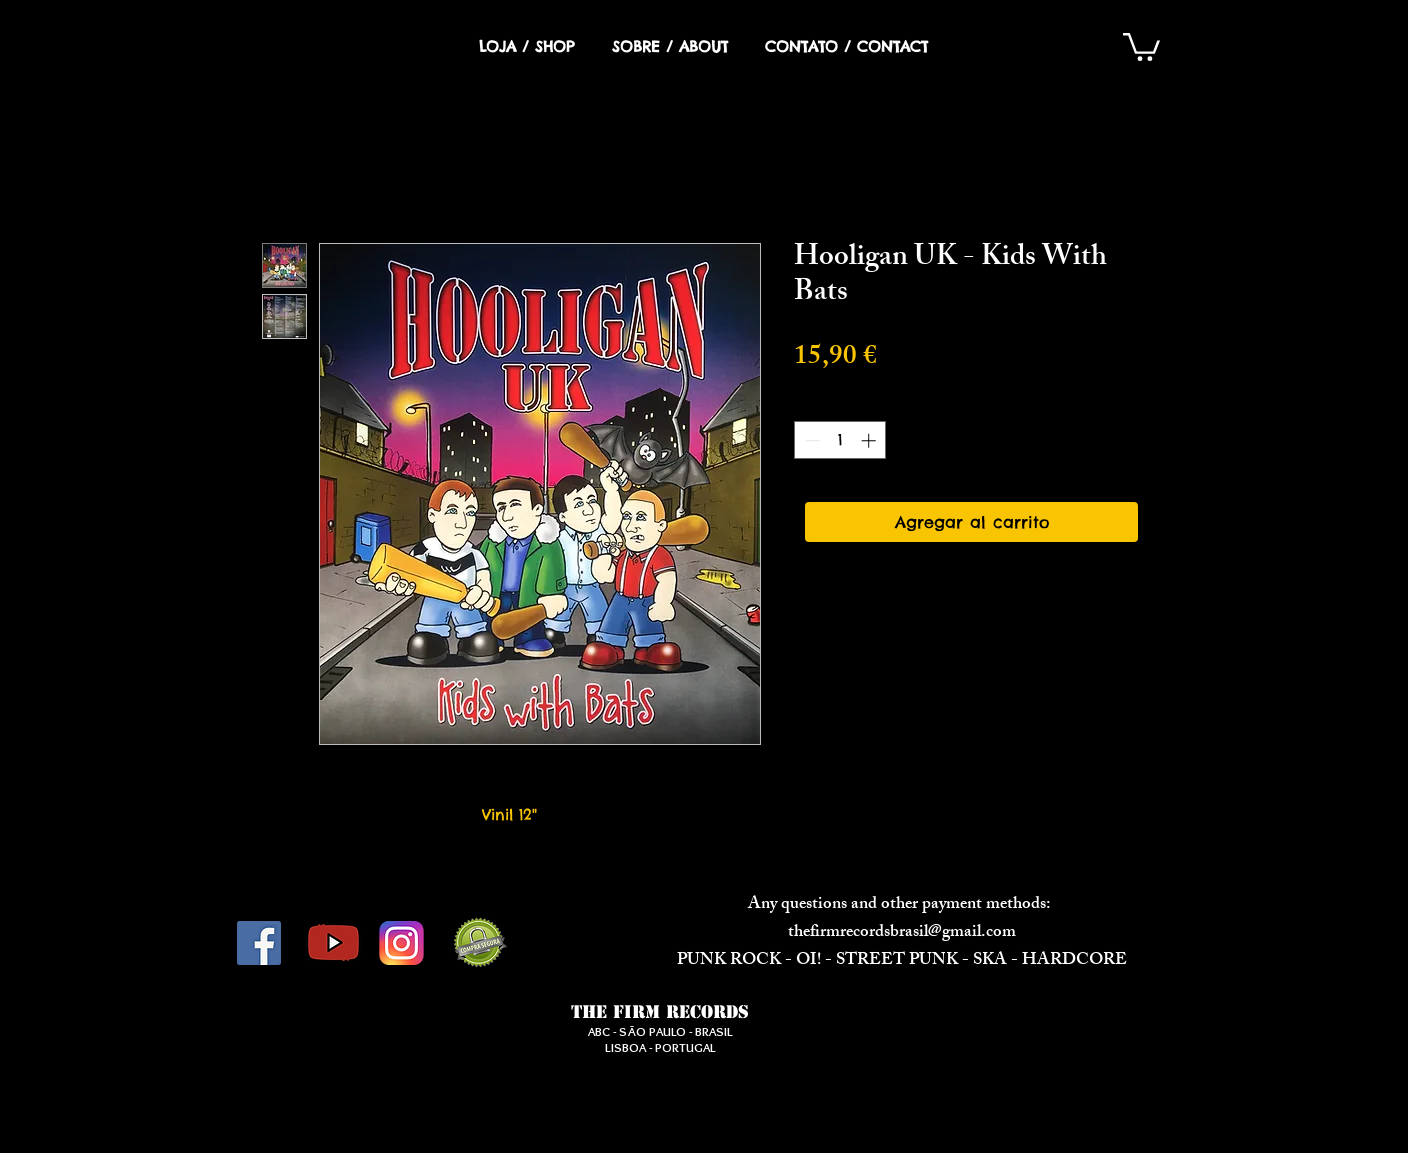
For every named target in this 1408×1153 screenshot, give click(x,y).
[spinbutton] (840, 440)
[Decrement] (810, 440)
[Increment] (870, 440)
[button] (1141, 45)
